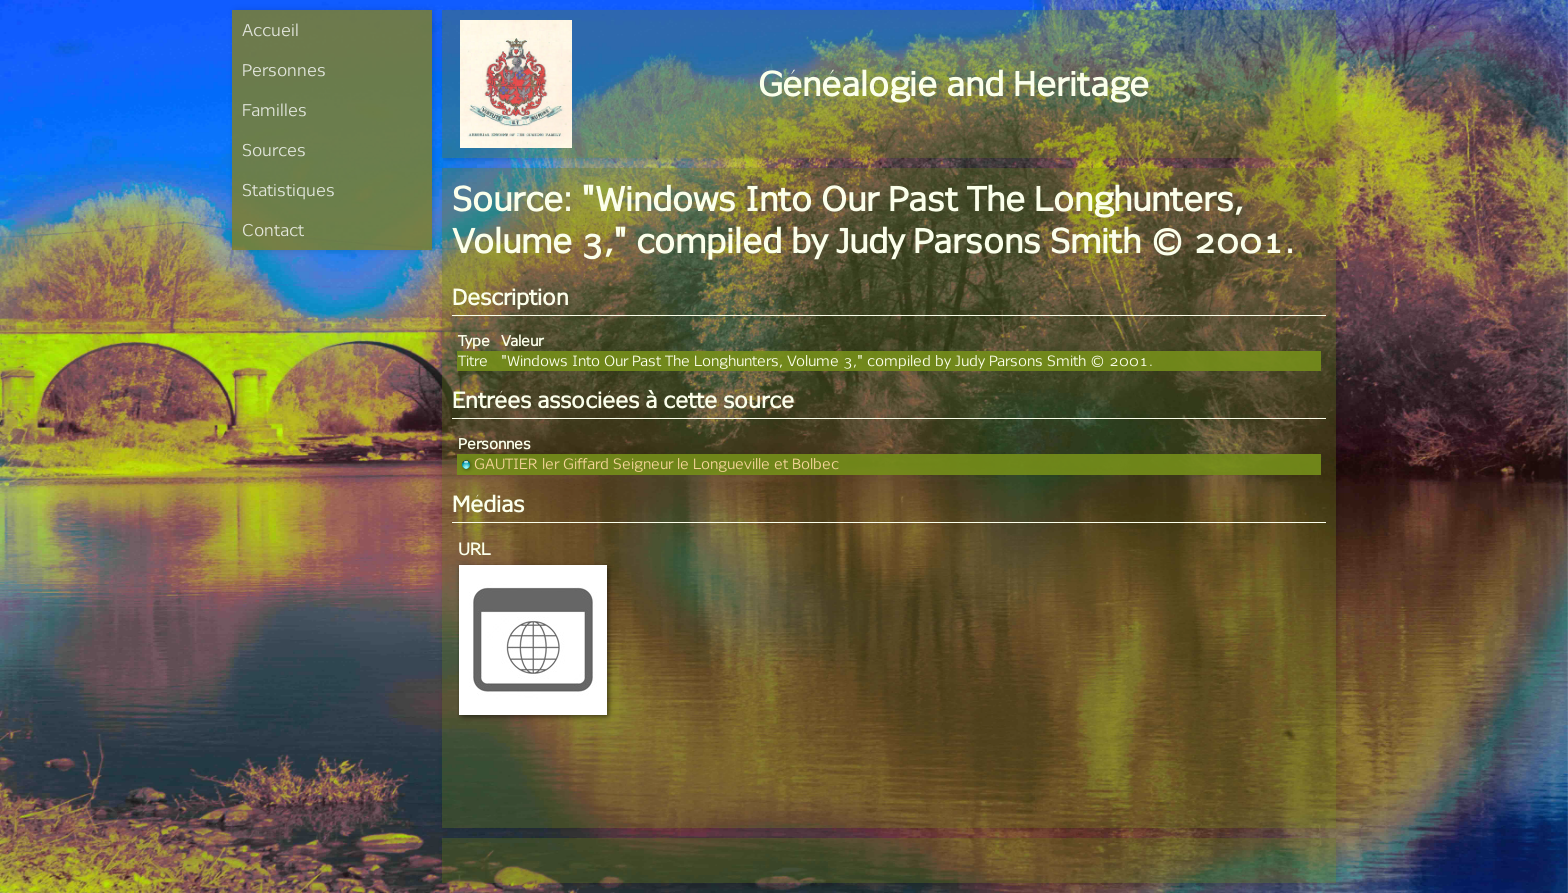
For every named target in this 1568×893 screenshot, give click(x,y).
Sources (274, 149)
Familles (274, 109)
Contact (273, 229)
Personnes (284, 69)
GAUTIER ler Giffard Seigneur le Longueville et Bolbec (648, 463)
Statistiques (288, 189)
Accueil (270, 29)
